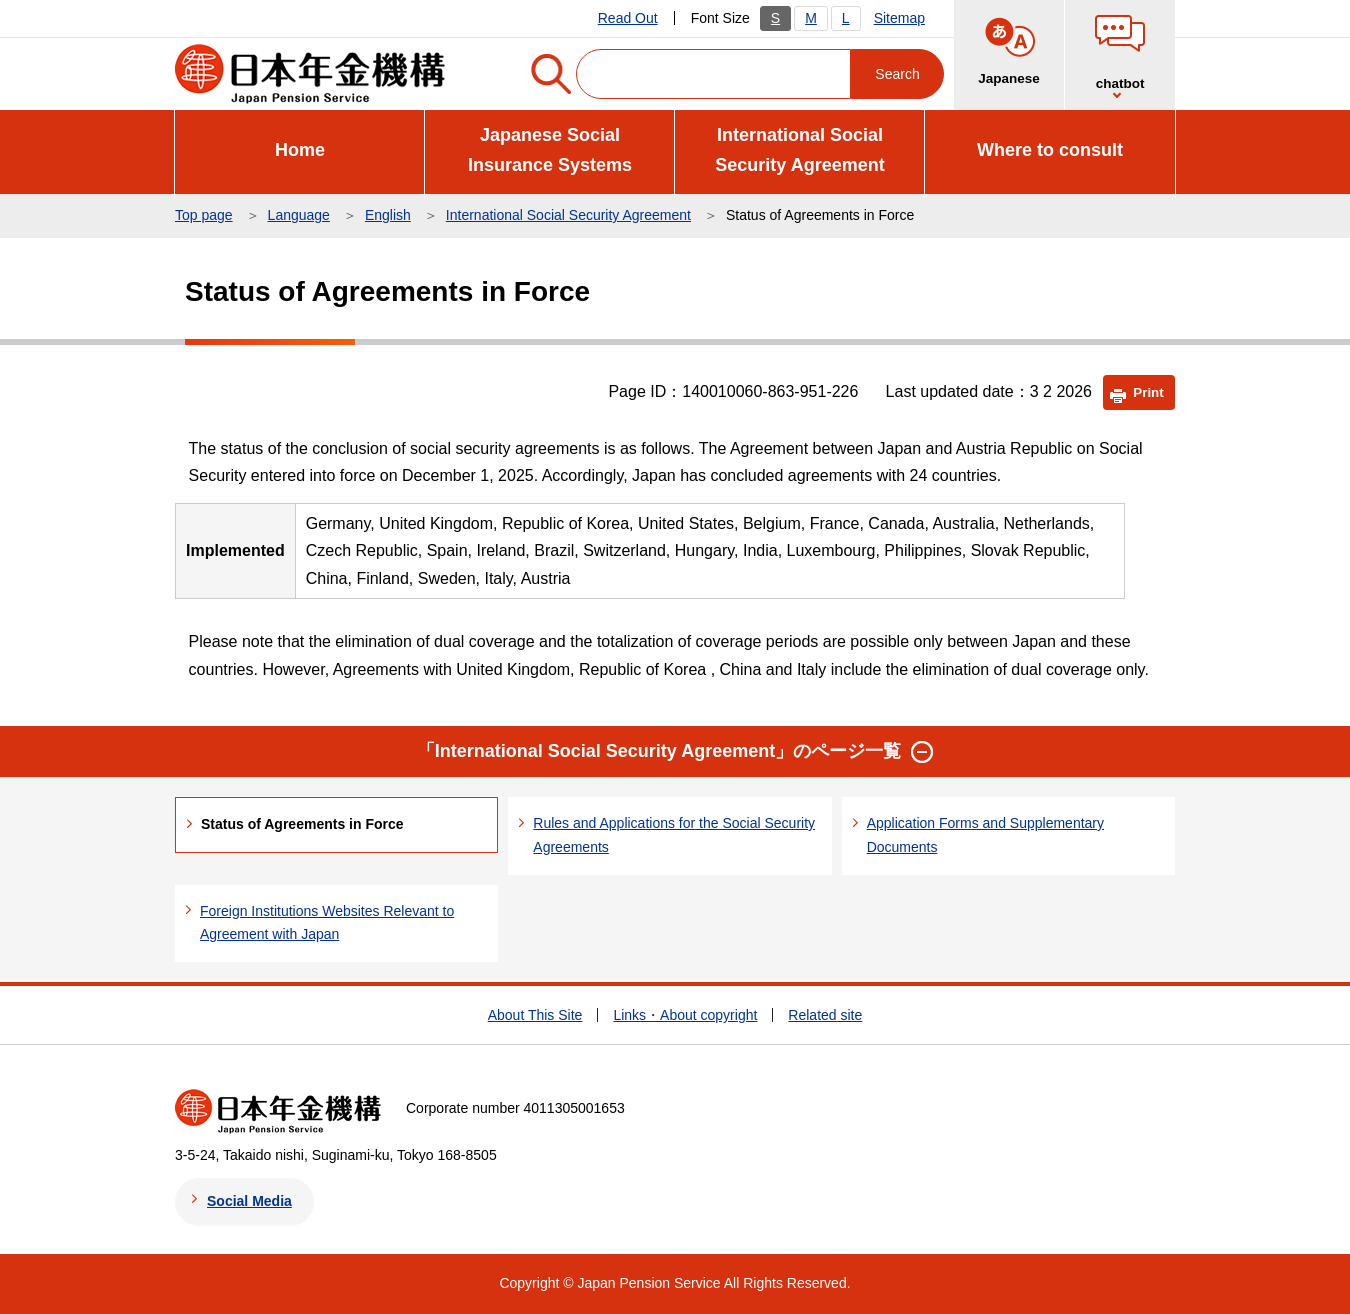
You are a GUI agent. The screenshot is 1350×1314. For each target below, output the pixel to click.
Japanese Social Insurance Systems (550, 150)
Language (299, 215)
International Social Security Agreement (799, 150)
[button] (922, 751)
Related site (825, 1015)
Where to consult (1050, 150)
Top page (204, 215)
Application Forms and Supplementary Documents (985, 835)
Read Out (628, 18)
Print (1148, 392)
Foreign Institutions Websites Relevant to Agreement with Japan (327, 923)
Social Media (249, 1201)
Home (300, 150)
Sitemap (899, 18)
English (388, 215)
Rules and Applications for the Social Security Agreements (674, 835)
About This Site (535, 1015)
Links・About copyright (685, 1015)
